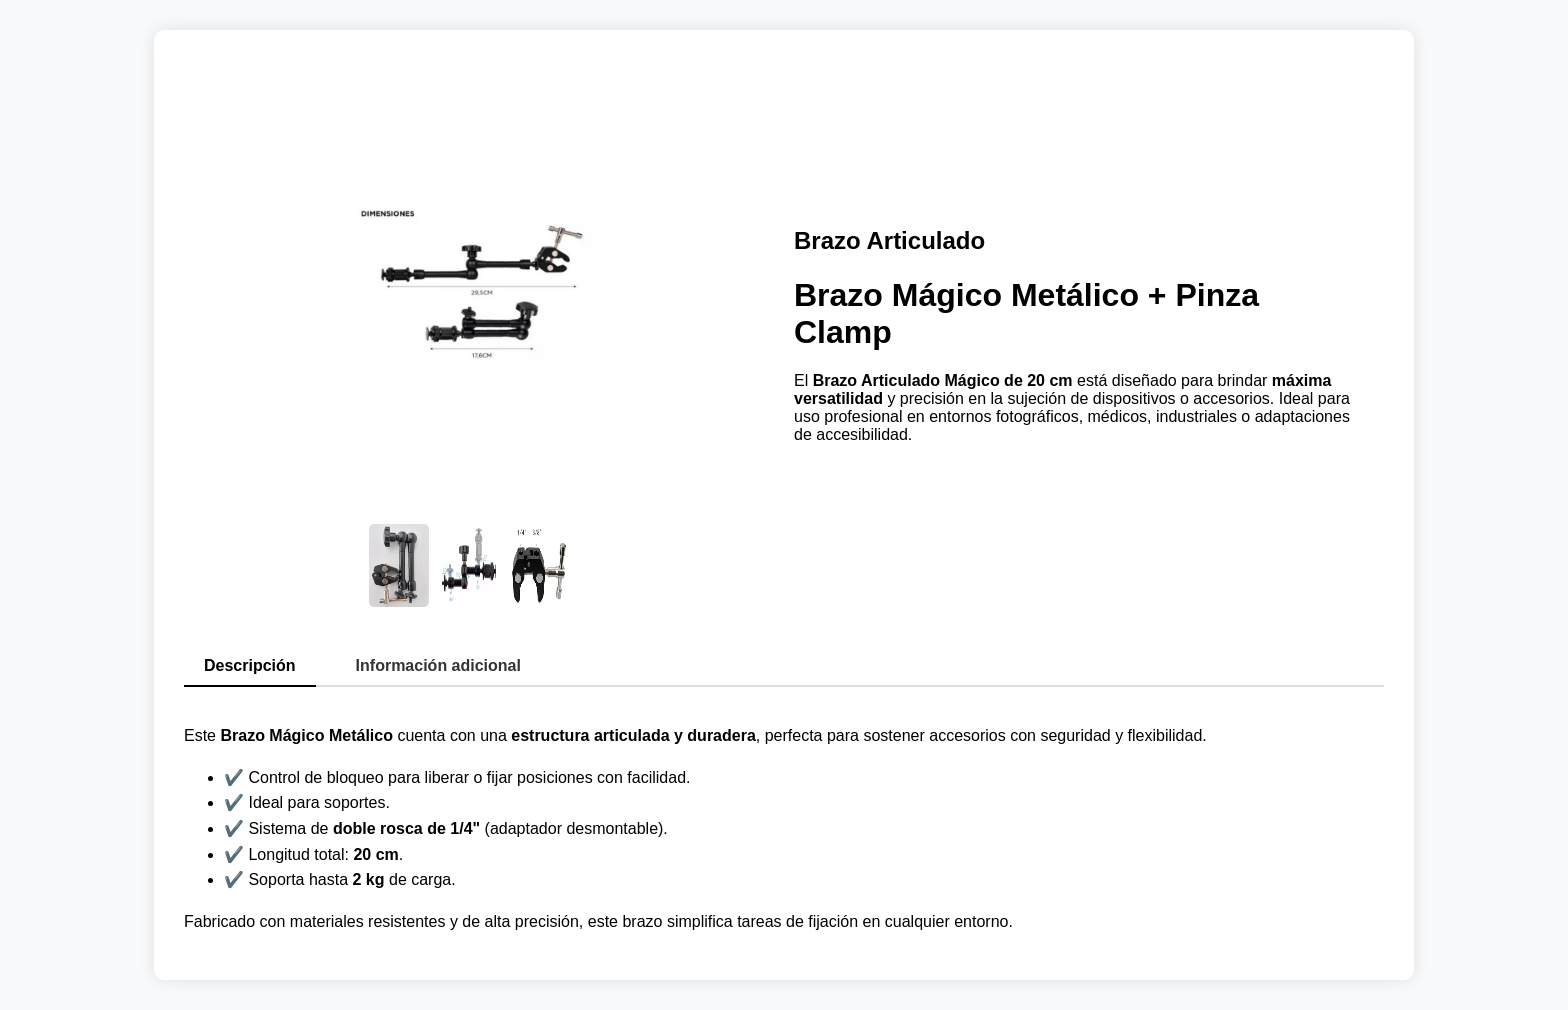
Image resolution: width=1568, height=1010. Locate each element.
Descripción (250, 665)
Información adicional (438, 665)
